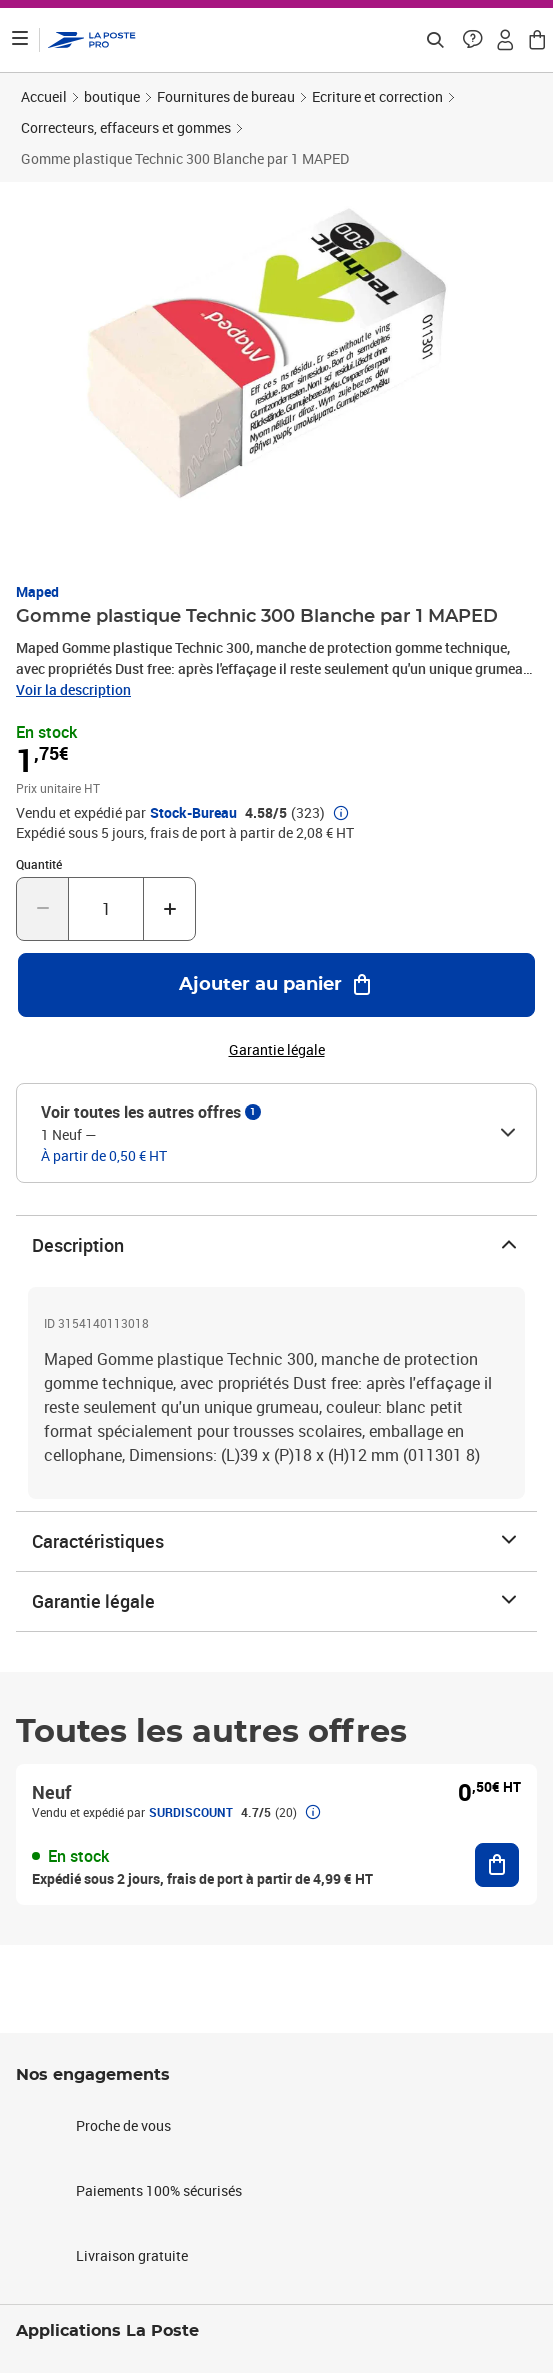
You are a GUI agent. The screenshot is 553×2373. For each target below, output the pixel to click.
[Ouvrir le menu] (20, 40)
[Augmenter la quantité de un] (169, 909)
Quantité (39, 864)
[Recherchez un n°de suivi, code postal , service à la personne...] (435, 40)
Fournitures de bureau (226, 96)
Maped (37, 591)
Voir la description (73, 689)
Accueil (44, 96)
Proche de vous (123, 2125)
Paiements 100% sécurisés (159, 2190)
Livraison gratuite (132, 2255)
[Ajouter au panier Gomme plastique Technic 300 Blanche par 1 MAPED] (276, 985)
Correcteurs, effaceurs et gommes (126, 127)
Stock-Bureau (193, 813)
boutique (112, 96)
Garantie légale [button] (277, 1050)
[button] (473, 40)
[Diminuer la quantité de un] (42, 909)
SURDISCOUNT (191, 1812)
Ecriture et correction (377, 96)
